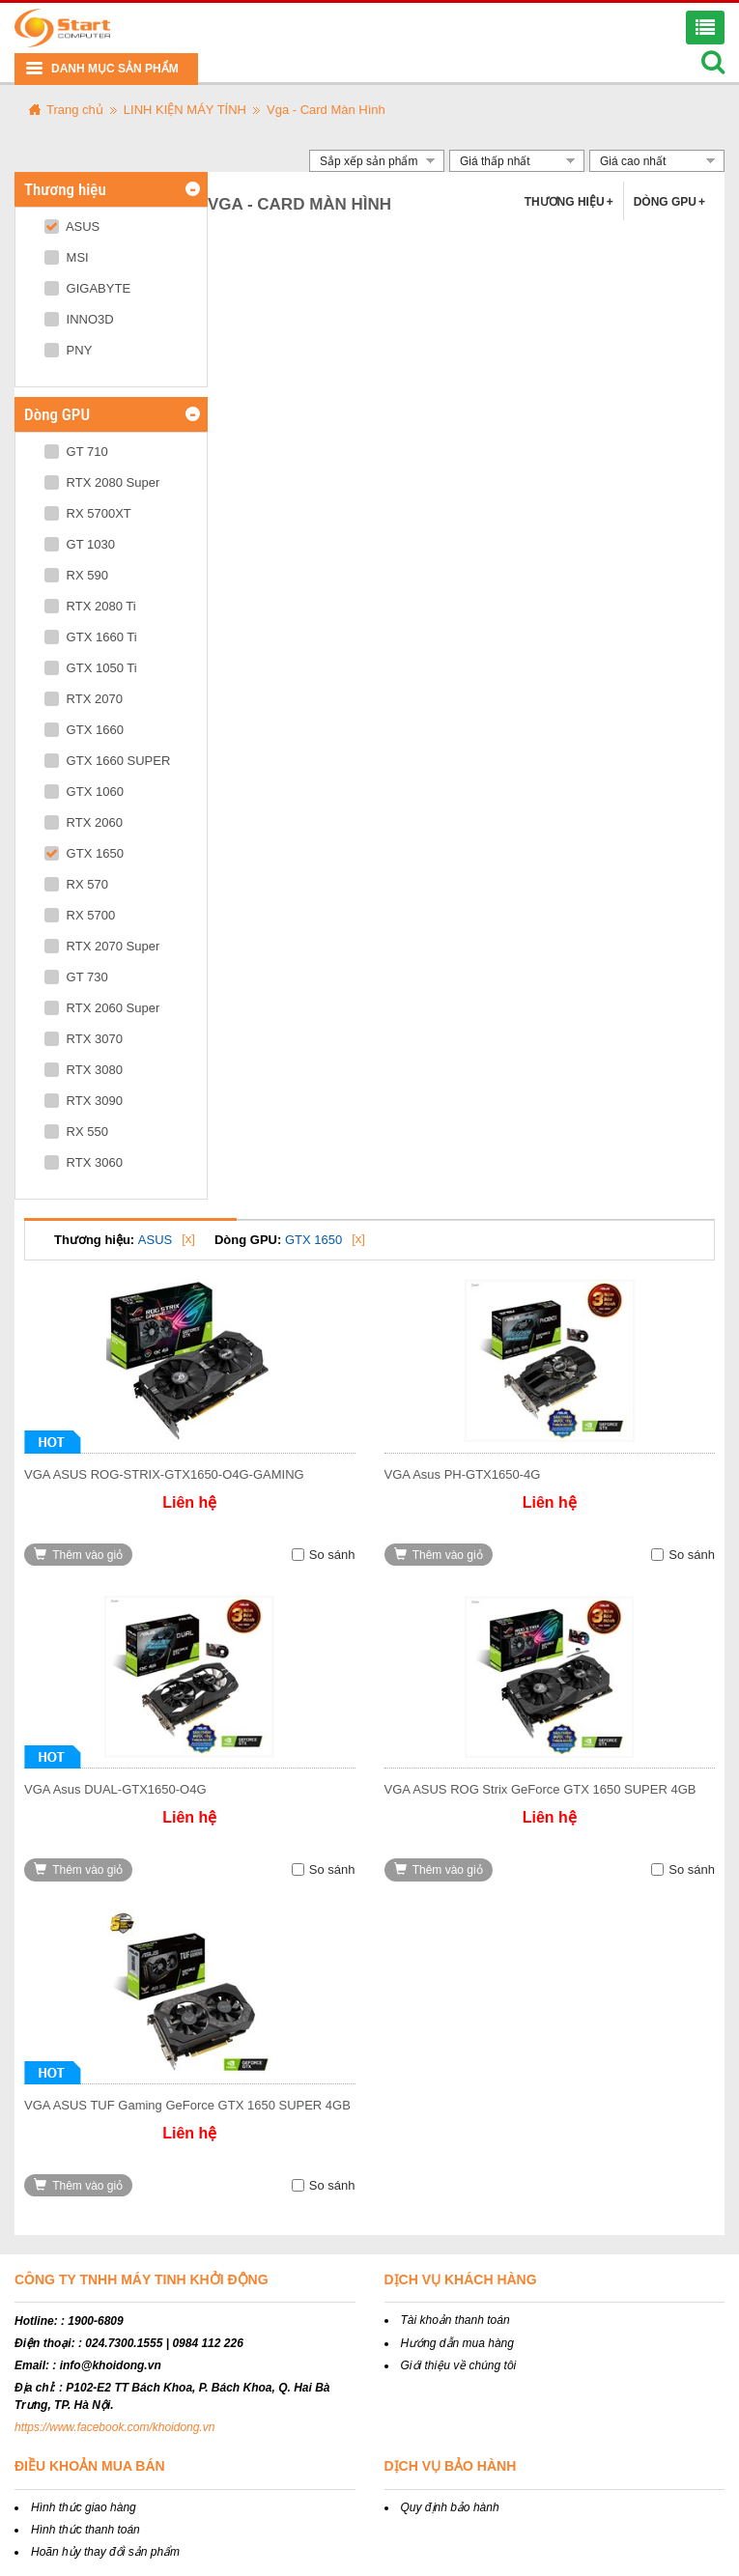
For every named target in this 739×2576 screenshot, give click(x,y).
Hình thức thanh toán (85, 2529)
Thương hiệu (569, 202)
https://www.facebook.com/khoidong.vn (114, 2427)
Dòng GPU (669, 202)
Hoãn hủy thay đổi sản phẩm (105, 2552)
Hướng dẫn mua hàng (457, 2343)
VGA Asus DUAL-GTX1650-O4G (115, 1789)
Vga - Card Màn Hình (326, 109)
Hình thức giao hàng (83, 2507)
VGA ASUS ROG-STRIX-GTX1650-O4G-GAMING (164, 1474)
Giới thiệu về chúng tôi (459, 2365)
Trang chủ (74, 109)
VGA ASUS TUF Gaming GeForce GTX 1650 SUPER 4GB (187, 2105)
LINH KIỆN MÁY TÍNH (185, 109)
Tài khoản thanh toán (455, 2320)
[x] (188, 1238)
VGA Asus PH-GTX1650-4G (462, 1474)
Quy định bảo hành (450, 2507)
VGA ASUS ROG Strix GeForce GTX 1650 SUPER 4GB (540, 1789)
